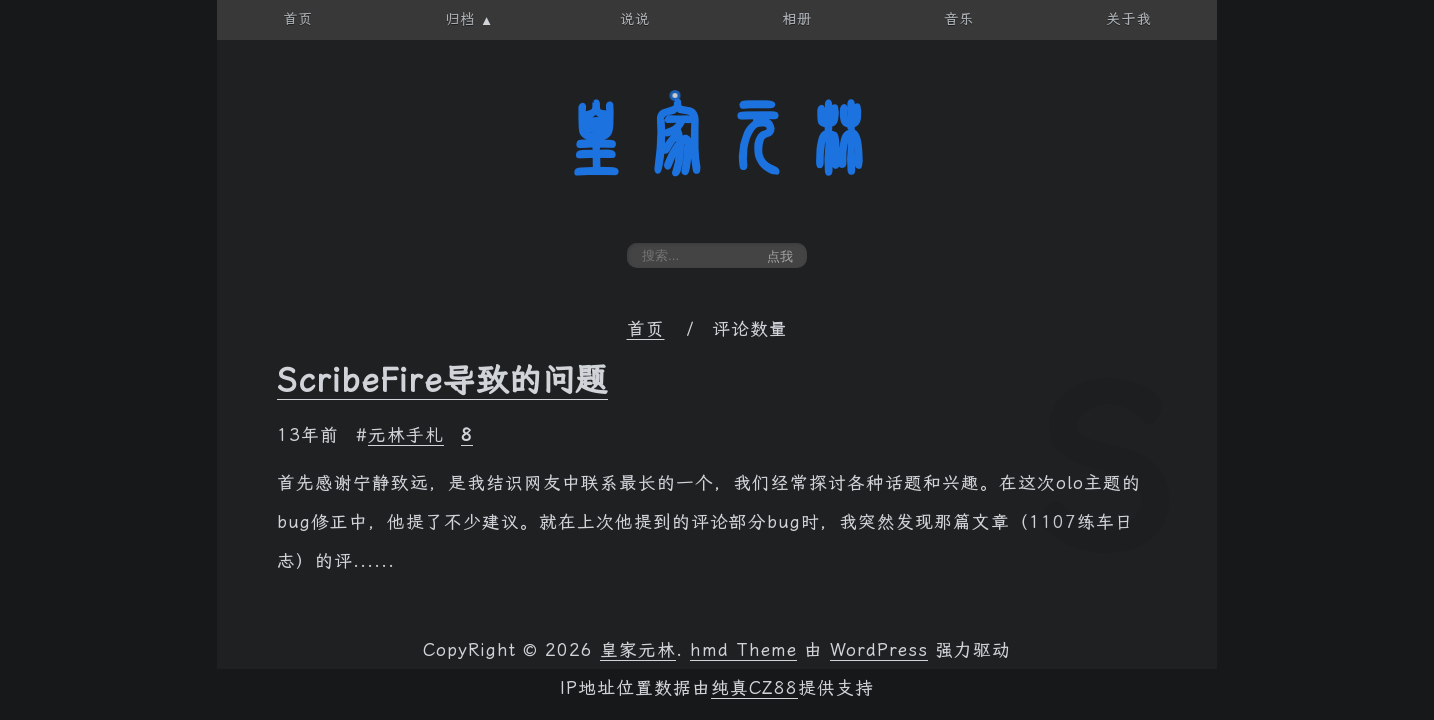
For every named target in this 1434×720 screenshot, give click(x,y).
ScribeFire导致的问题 (442, 380)
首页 (646, 329)
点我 (780, 256)
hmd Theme (743, 650)
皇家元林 (717, 139)
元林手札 (406, 435)
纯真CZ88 (754, 688)
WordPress (879, 650)
